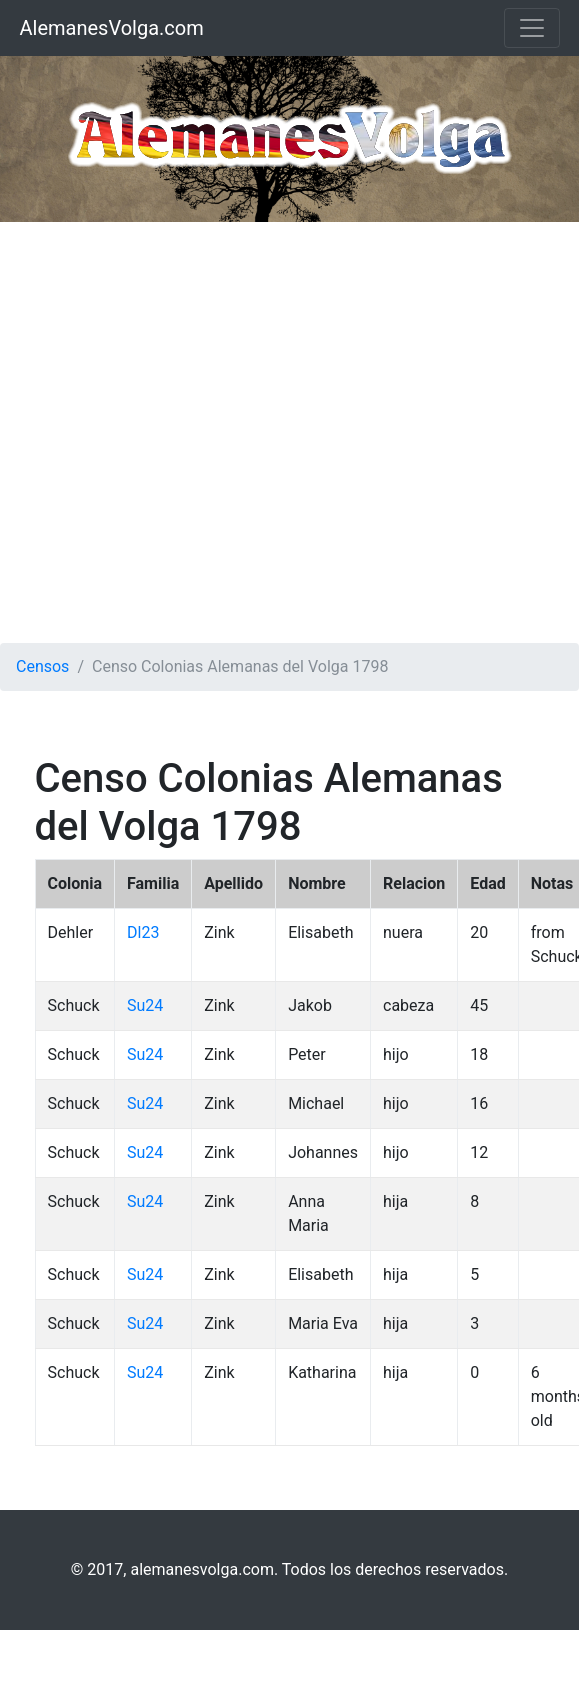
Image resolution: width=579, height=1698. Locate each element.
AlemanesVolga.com (112, 28)
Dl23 (143, 932)
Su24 (145, 1005)
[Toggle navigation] (532, 28)
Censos (42, 666)
